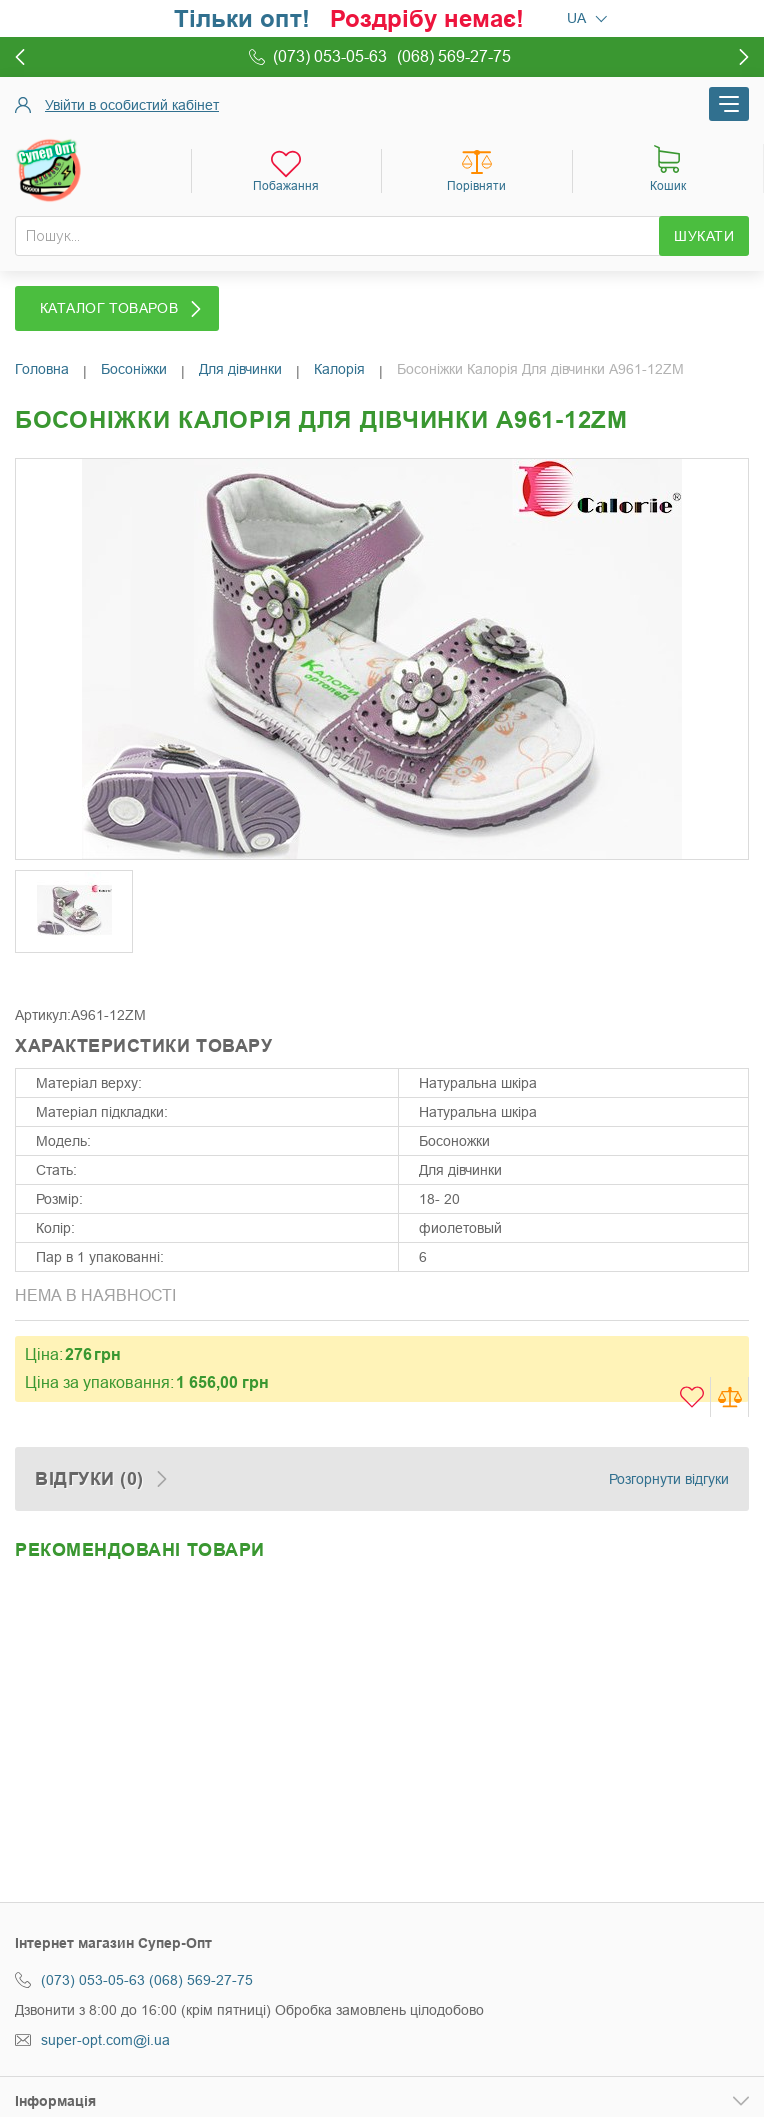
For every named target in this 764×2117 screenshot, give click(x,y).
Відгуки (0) (89, 1479)
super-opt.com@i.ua (105, 2040)
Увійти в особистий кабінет (132, 105)
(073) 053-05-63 (93, 1980)
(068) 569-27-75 (201, 1980)
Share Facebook (35, 976)
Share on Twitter (75, 976)
